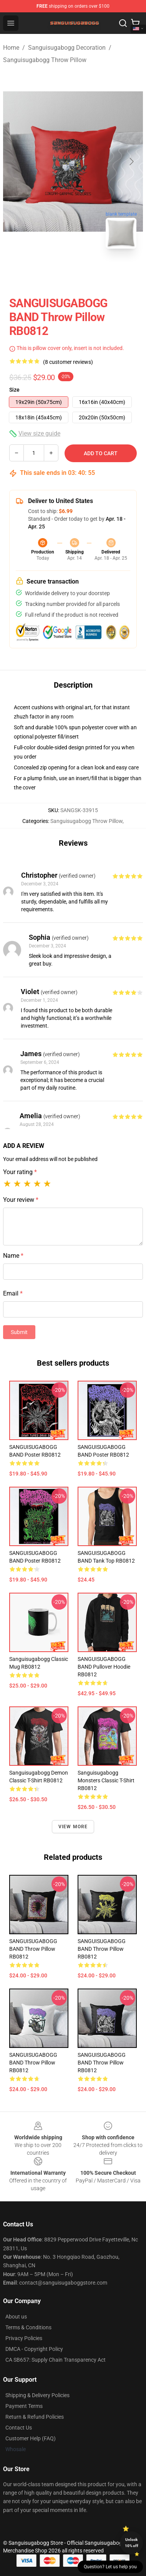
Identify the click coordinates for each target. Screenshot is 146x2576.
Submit (19, 1332)
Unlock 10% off (131, 2542)
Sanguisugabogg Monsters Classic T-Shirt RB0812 (106, 1780)
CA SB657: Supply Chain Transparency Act (55, 2360)
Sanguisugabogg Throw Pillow (44, 60)
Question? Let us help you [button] (110, 2566)
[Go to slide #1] (53, 272)
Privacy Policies (23, 2338)
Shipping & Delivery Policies (37, 2395)
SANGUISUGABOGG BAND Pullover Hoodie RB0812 (104, 1667)
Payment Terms (24, 2406)
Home (11, 47)
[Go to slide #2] (93, 272)
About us (16, 2317)
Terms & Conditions (28, 2327)
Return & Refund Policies (34, 2417)
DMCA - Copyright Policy (34, 2349)
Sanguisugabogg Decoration (67, 47)
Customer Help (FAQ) (30, 2438)
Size (14, 390)
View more (73, 1826)
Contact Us (18, 2428)
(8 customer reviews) (68, 362)
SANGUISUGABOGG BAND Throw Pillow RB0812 (33, 1949)
